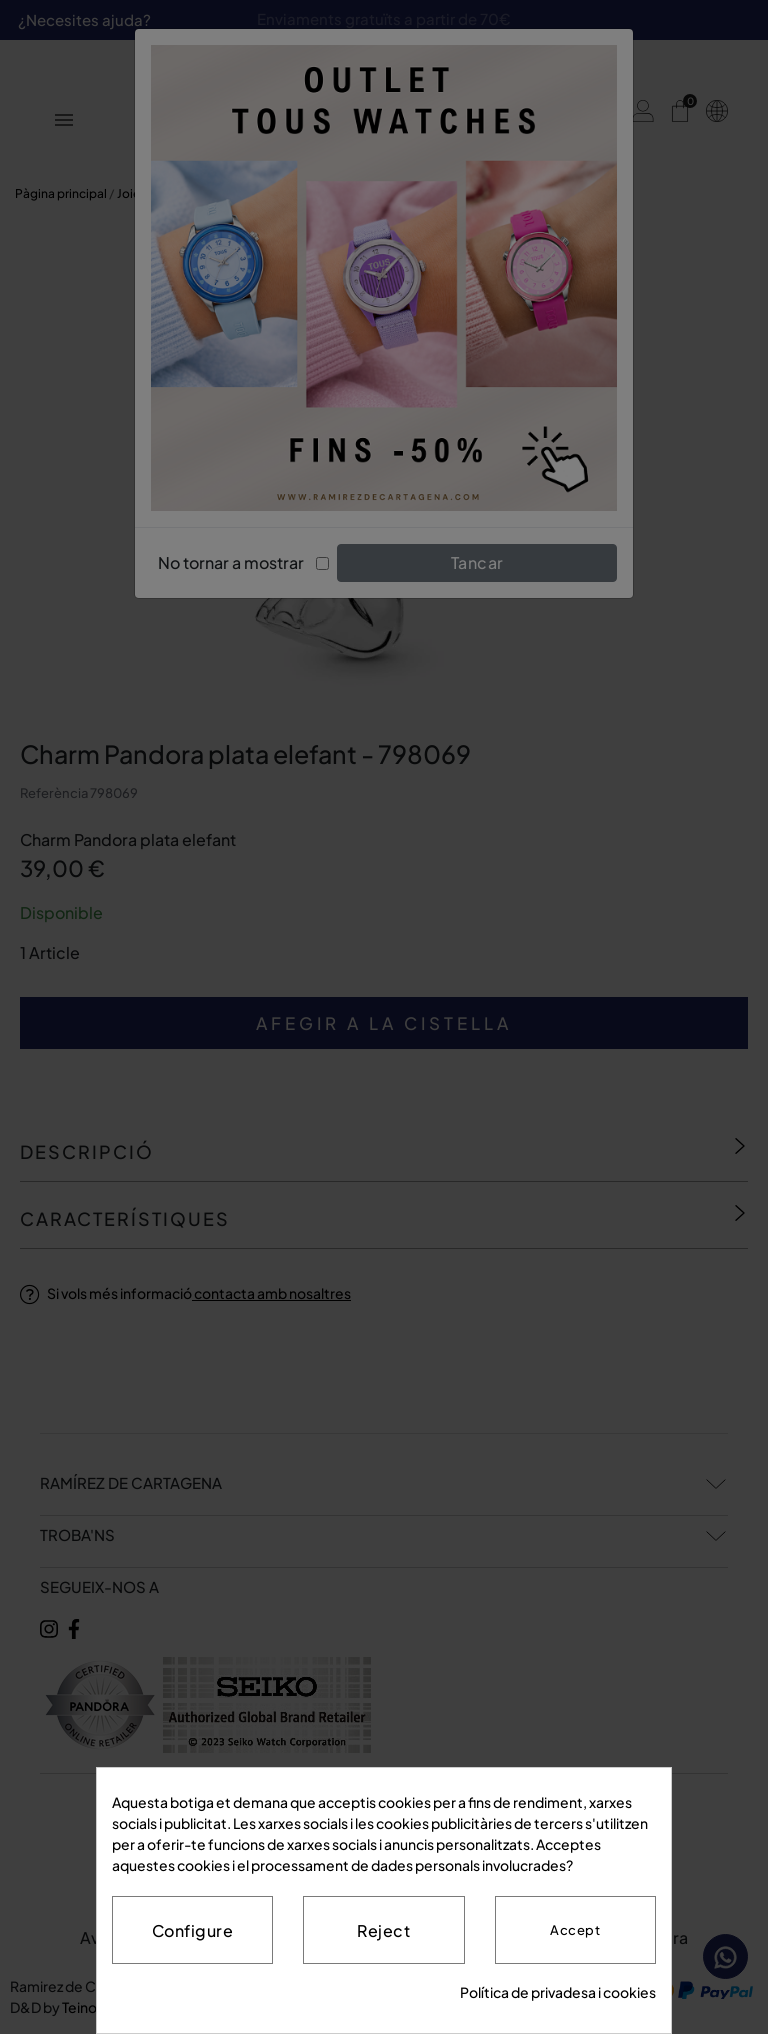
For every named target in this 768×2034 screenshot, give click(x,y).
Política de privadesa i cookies (558, 1992)
